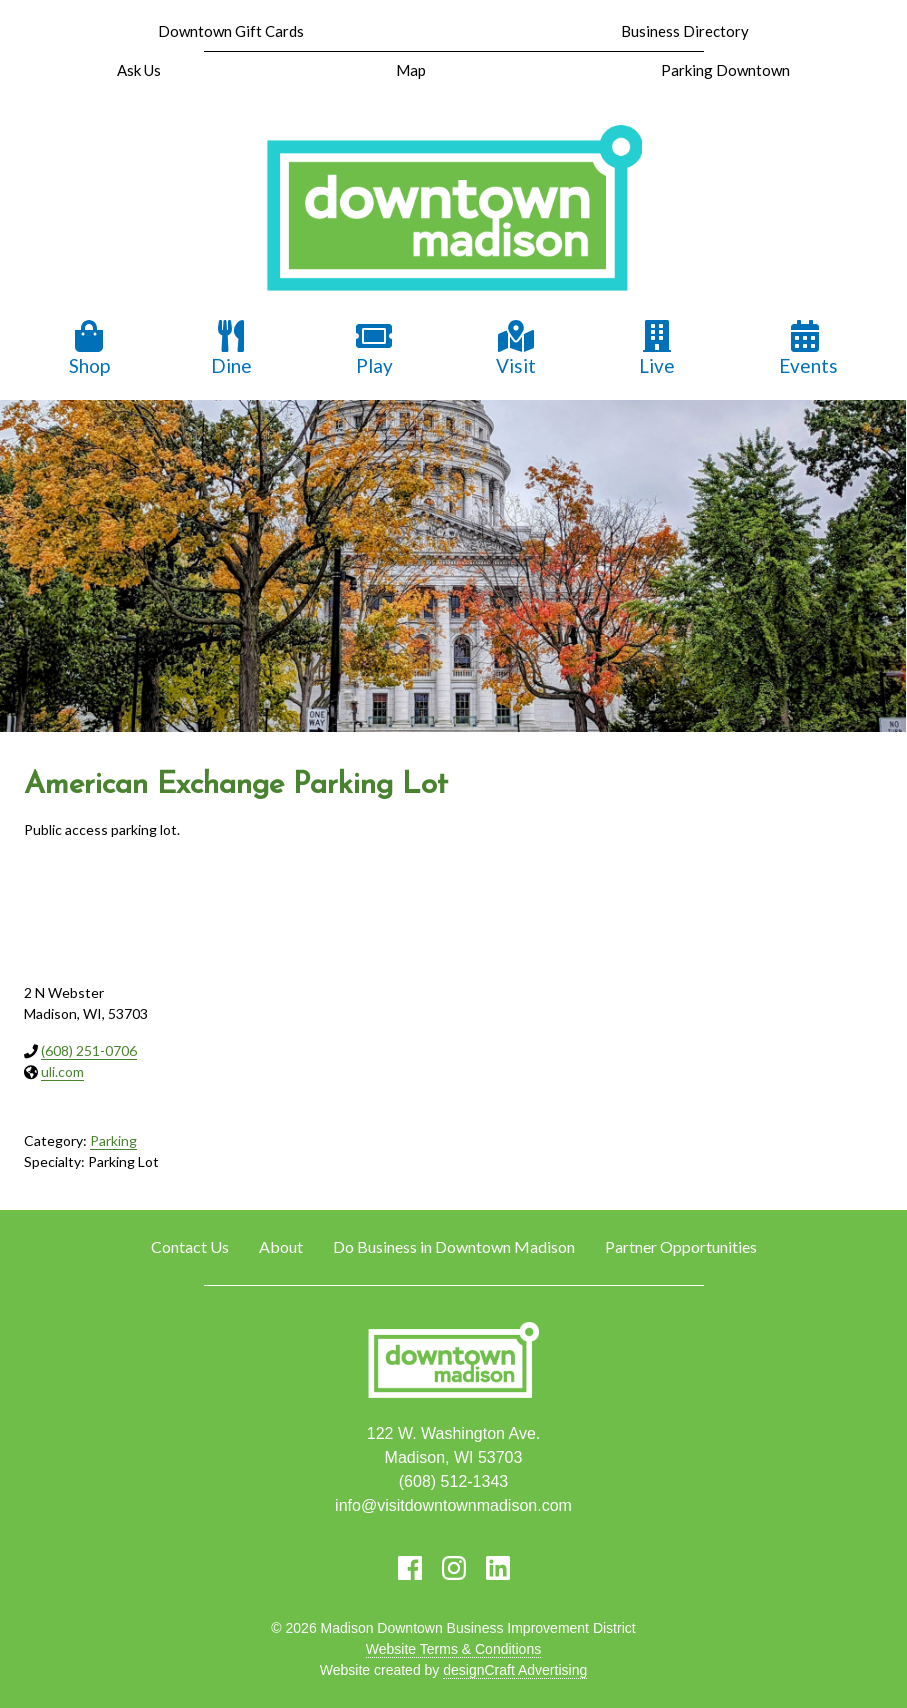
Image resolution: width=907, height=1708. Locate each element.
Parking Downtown (725, 70)
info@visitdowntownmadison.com (453, 1505)
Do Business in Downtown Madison (454, 1246)
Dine (231, 348)
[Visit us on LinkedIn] (498, 1568)
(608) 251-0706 (89, 1050)
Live (657, 348)
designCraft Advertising (515, 1670)
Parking (113, 1140)
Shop (89, 348)
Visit (516, 348)
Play (374, 348)
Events (808, 348)
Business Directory (685, 31)
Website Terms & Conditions (453, 1649)
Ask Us (139, 70)
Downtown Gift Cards (231, 31)
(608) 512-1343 (453, 1481)
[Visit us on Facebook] (410, 1568)
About (281, 1246)
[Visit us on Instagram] (454, 1568)
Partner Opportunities (681, 1246)
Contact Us (190, 1246)
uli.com (62, 1071)
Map (411, 70)
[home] (454, 210)
